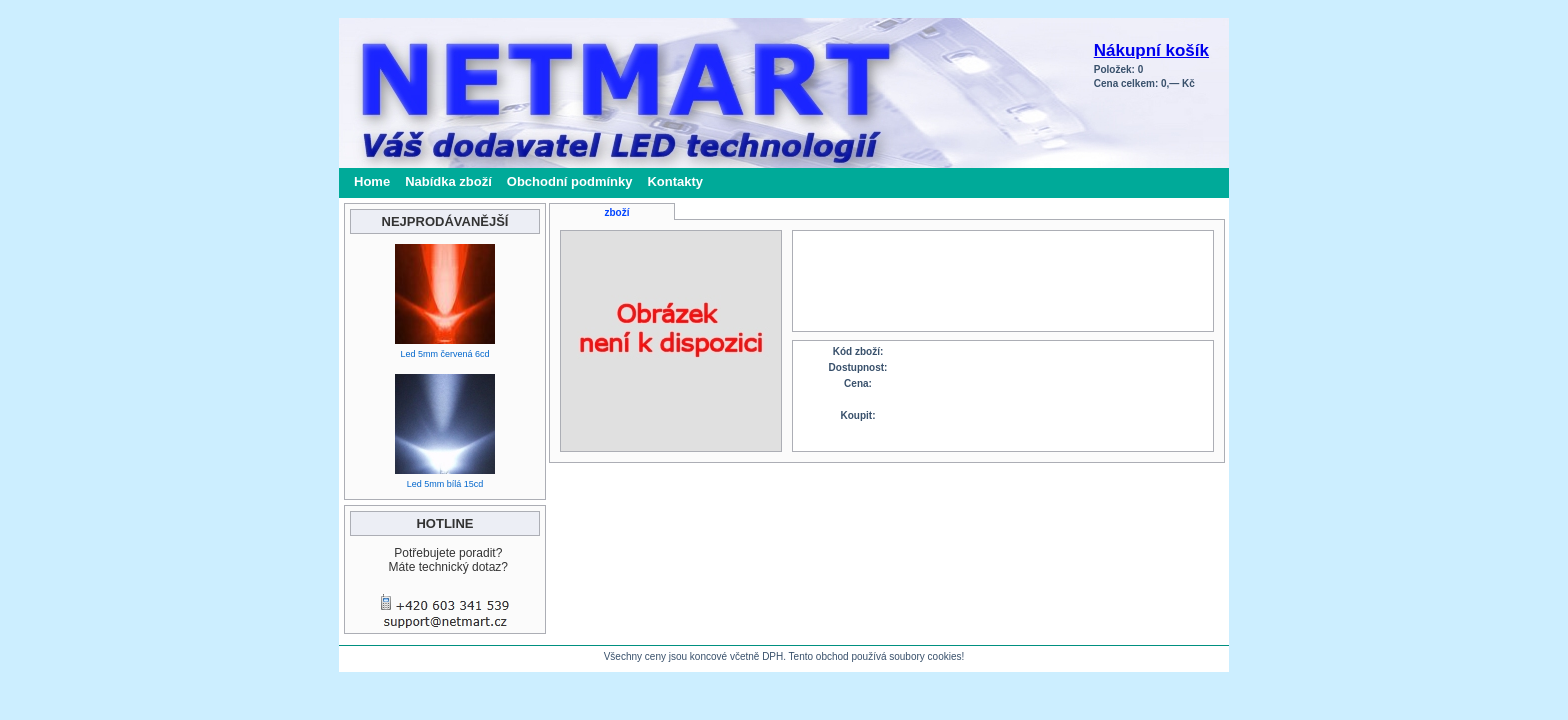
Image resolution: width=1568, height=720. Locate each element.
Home (372, 181)
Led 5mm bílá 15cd (445, 484)
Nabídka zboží (448, 181)
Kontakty (675, 181)
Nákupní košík (1151, 50)
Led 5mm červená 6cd (444, 354)
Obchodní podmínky (570, 181)
